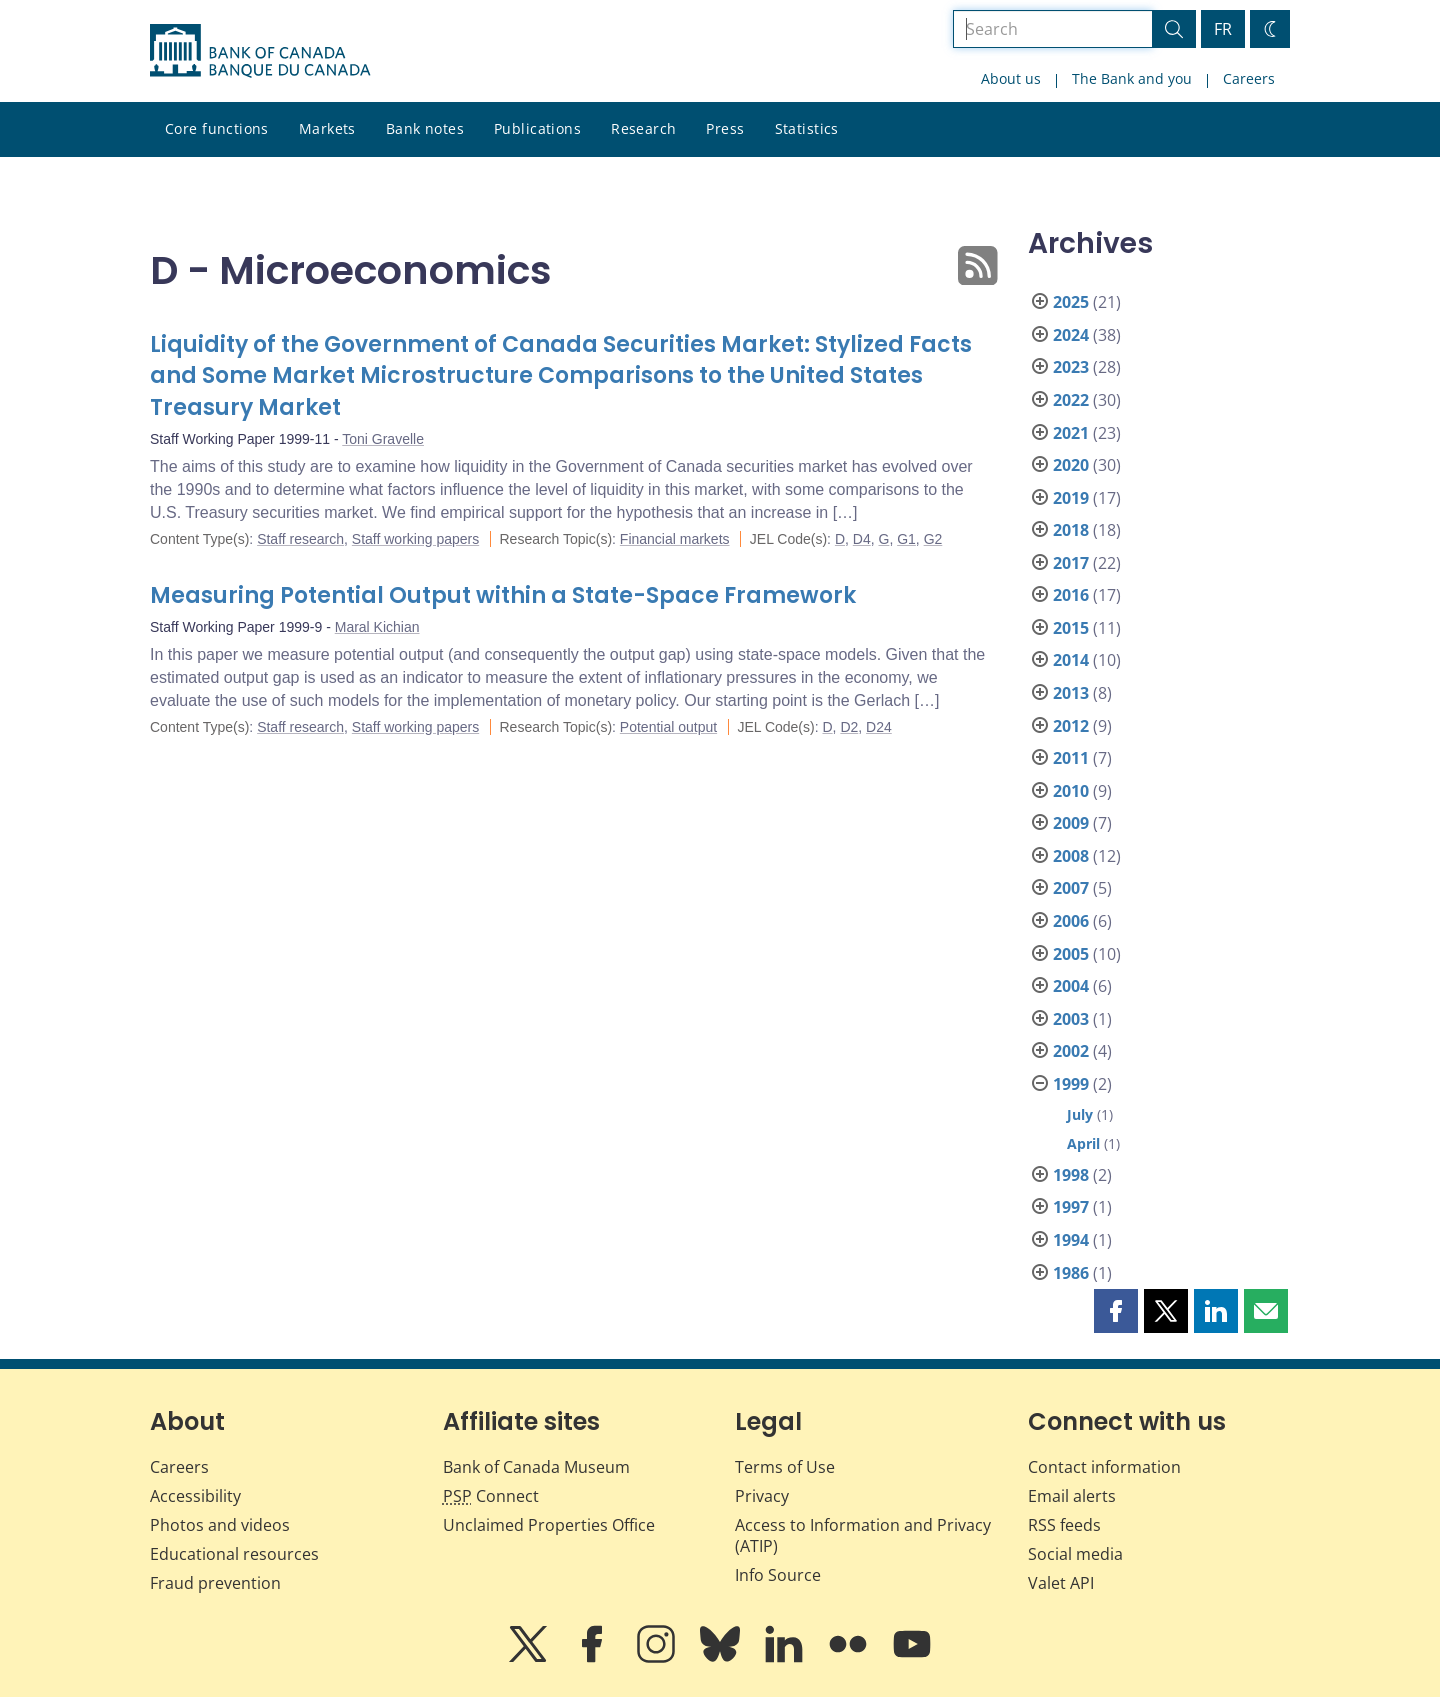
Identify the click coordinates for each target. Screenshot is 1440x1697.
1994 (1071, 1240)
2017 (1071, 563)
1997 (1071, 1207)
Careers (1249, 78)
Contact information (1104, 1467)
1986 (1071, 1273)
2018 (1071, 530)
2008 (1071, 856)
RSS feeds (1064, 1525)
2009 (1071, 823)
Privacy (762, 1496)
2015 (1071, 628)
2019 (1071, 498)
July (1080, 1114)
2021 (1071, 433)
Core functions (217, 128)
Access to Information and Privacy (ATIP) (863, 1535)
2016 (1071, 595)
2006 (1071, 921)
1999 (1071, 1084)
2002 (1071, 1051)
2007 (1071, 888)
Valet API (1061, 1583)
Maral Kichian (377, 627)
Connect (491, 1496)
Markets (327, 128)
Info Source (778, 1575)
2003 (1071, 1019)
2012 (1071, 726)
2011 (1071, 758)
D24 (879, 727)
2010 (1071, 791)
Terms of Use (785, 1467)
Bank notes (425, 128)
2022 (1071, 400)
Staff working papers (415, 539)
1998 (1071, 1175)
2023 (1071, 367)
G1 (906, 539)
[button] (1116, 1311)
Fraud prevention (215, 1583)
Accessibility (195, 1496)
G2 (933, 539)
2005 (1071, 954)
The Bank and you (1132, 78)
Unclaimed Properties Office (549, 1525)
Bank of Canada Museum (536, 1467)
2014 (1071, 660)
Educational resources (234, 1554)
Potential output (668, 727)
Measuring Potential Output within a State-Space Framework (503, 595)
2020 (1071, 465)
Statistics (807, 128)
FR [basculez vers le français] (1223, 29)
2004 (1071, 986)
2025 (1071, 302)
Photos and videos (220, 1525)
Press (725, 128)
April (1083, 1143)
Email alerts (1072, 1496)
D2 (849, 727)
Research (643, 128)
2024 (1071, 335)
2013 (1071, 693)
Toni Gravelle (383, 439)
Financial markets (675, 539)
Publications (537, 128)
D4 (862, 539)
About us (1011, 78)
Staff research (300, 539)
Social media (1075, 1554)
